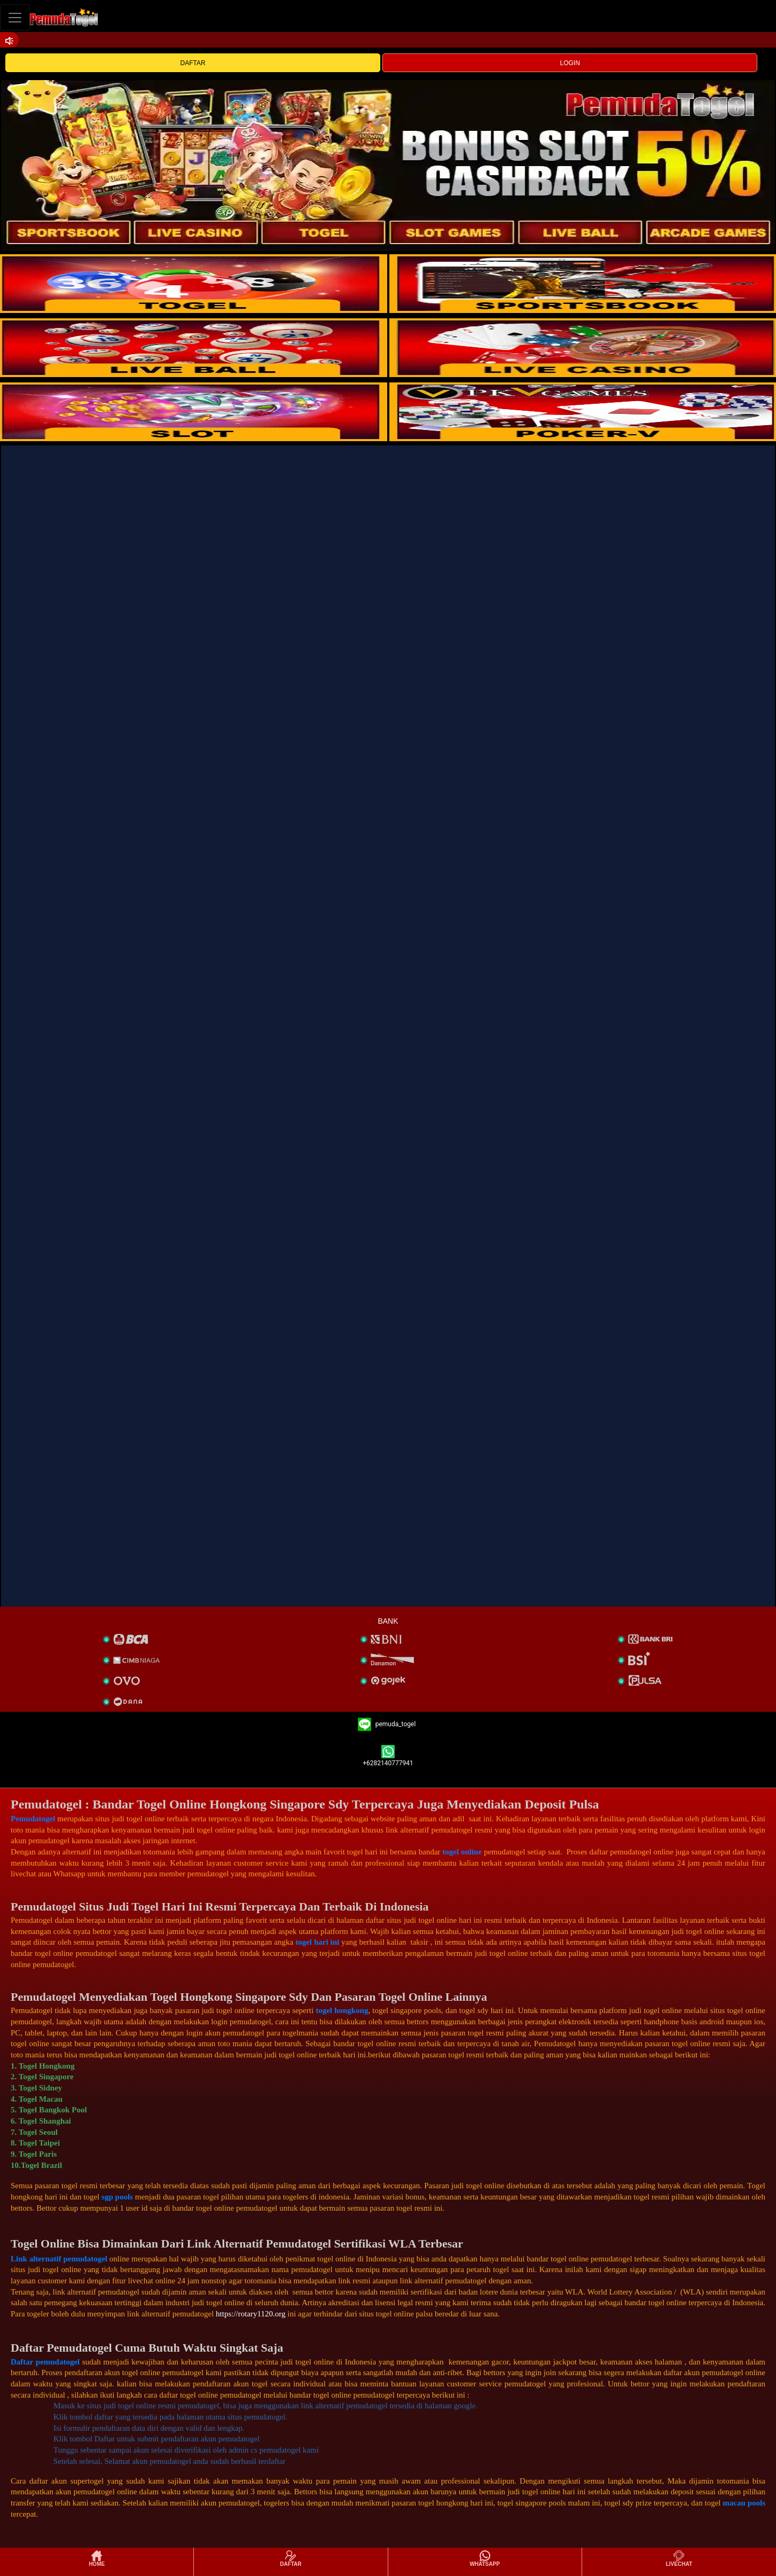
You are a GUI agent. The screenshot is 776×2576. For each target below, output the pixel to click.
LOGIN (570, 63)
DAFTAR (193, 63)
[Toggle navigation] (15, 17)
